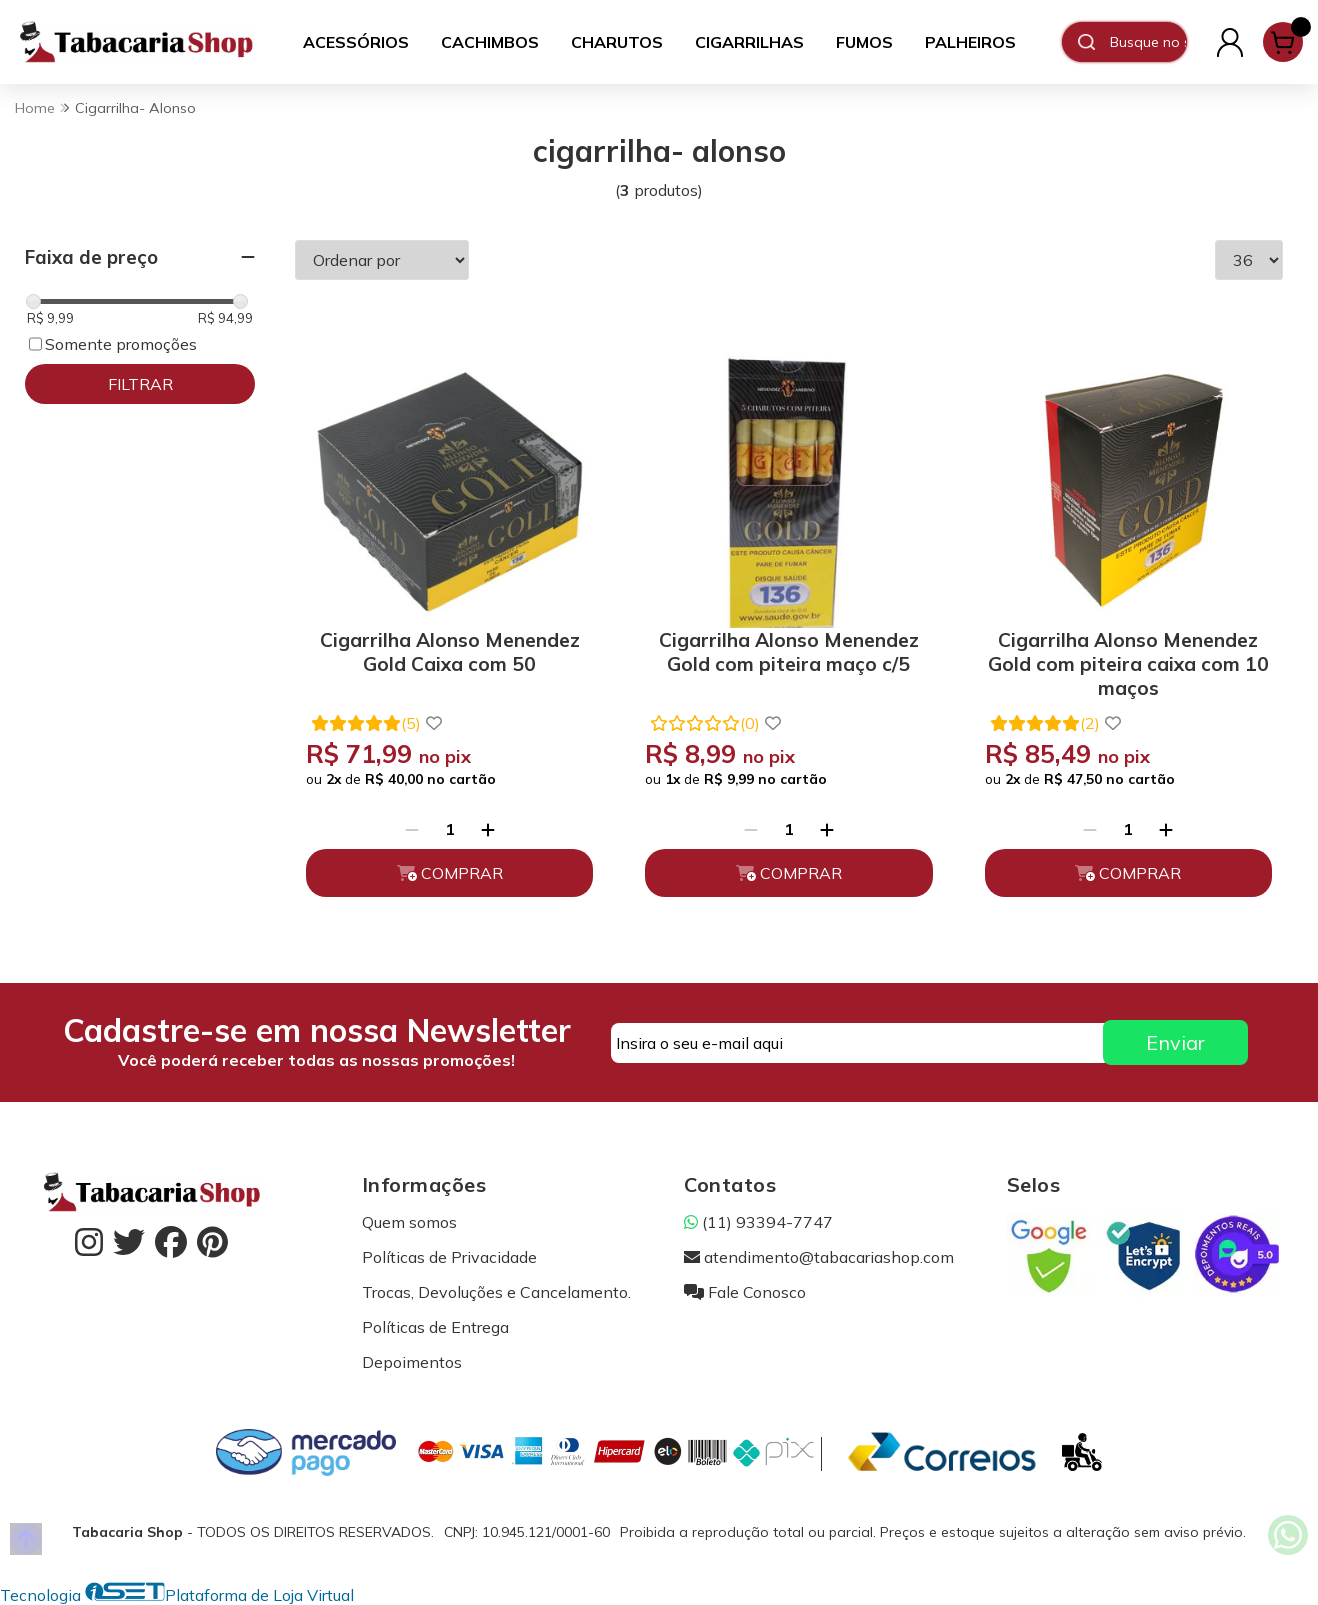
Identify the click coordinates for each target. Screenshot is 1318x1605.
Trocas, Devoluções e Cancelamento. (496, 1292)
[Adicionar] (488, 829)
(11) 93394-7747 (758, 1222)
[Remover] (412, 829)
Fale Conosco (745, 1292)
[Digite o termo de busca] (1148, 42)
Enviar (1175, 1042)
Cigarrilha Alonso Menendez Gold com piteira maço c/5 (789, 652)
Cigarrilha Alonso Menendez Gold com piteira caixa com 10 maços (1128, 660)
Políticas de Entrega (435, 1327)
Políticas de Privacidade (449, 1257)
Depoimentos (412, 1362)
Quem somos (409, 1222)
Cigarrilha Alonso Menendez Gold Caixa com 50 (450, 652)
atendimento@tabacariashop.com (819, 1257)
